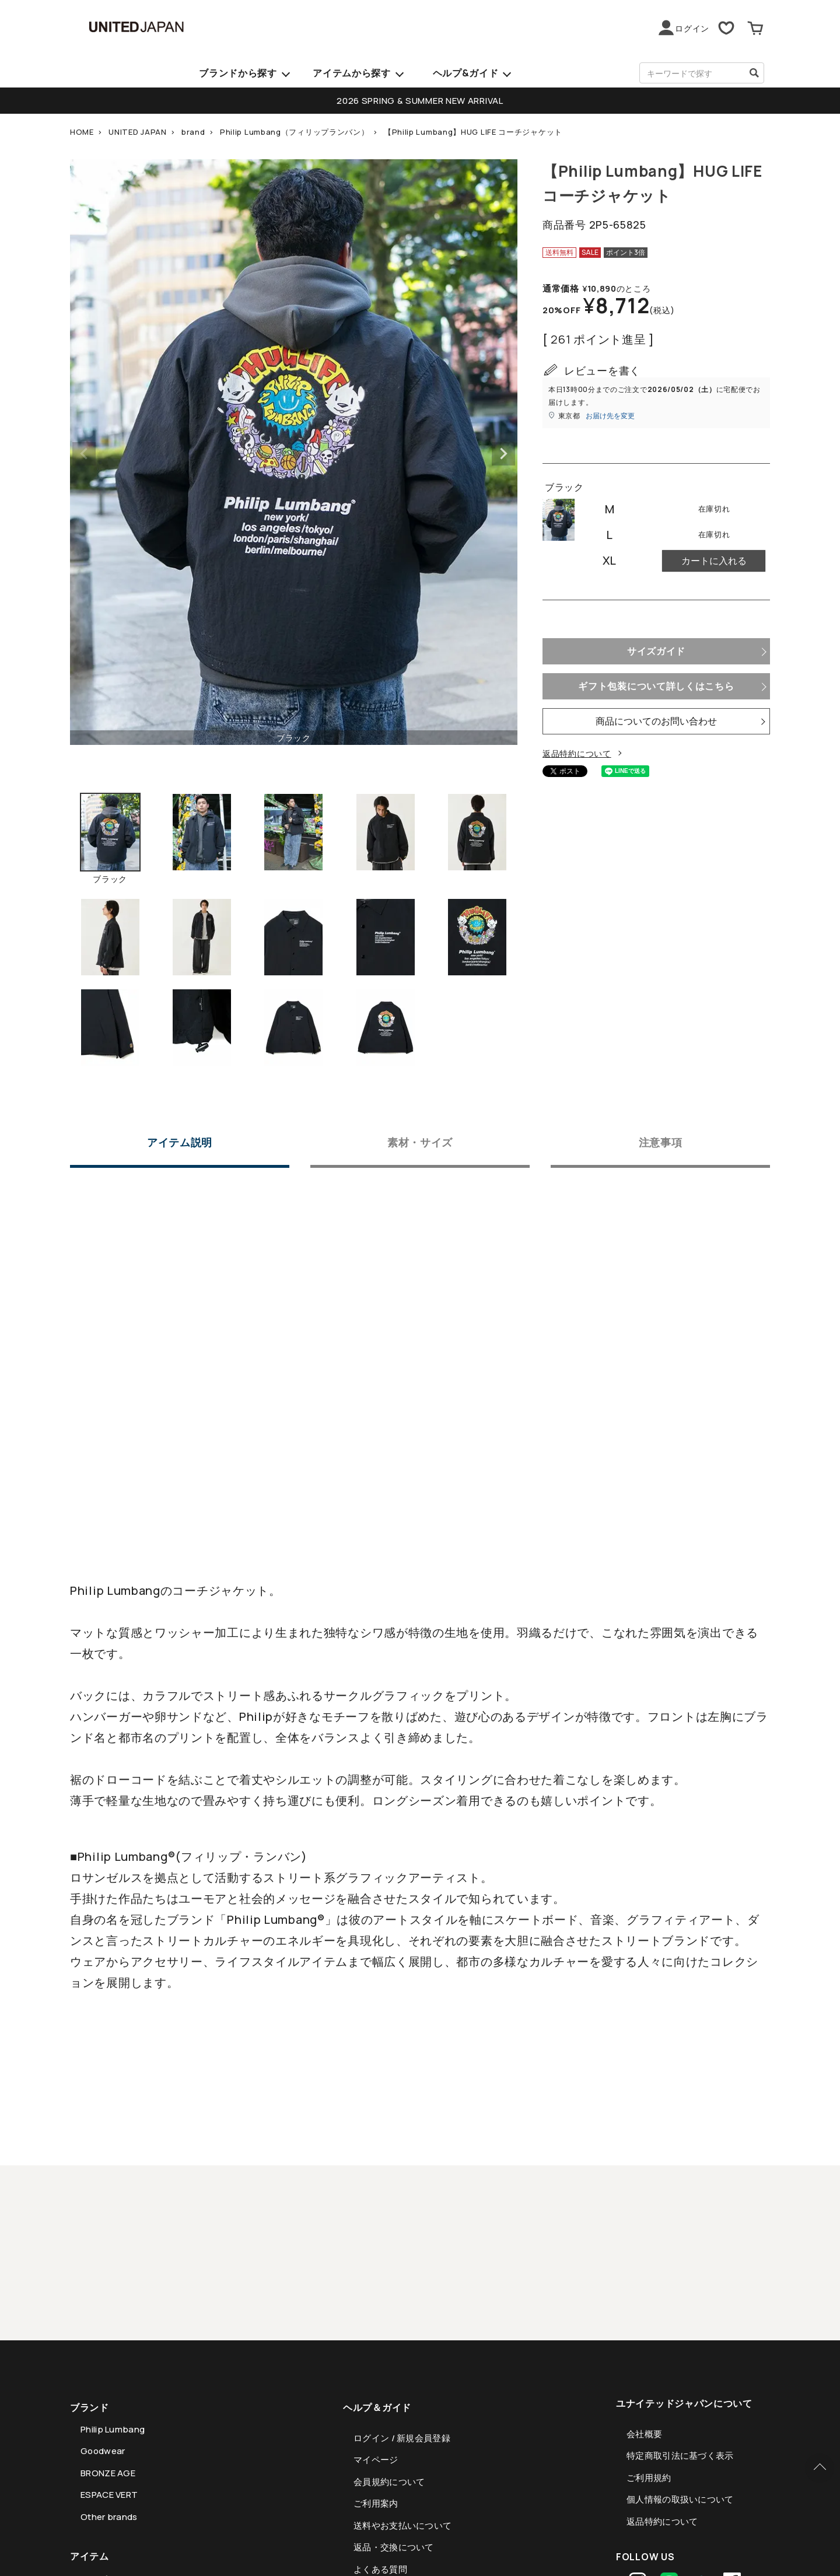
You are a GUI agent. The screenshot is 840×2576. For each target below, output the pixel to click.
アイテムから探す (352, 72)
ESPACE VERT (109, 2494)
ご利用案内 (376, 2503)
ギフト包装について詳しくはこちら (656, 686)
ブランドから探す (238, 72)
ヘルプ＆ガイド (377, 2407)
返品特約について (576, 753)
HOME (82, 132)
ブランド (89, 2407)
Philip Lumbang (112, 2429)
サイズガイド (656, 651)
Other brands (109, 2517)
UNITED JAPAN (137, 132)
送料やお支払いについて (403, 2525)
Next (503, 454)
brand (193, 132)
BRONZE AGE (107, 2473)
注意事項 (660, 1143)
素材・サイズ (420, 1143)
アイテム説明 (179, 1143)
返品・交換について (394, 2547)
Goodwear (102, 2451)
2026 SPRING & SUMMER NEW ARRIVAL (420, 100)
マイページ (376, 2460)
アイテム (89, 2556)
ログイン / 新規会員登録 (402, 2438)
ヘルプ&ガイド (466, 72)
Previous (84, 454)
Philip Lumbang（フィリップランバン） (294, 132)
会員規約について (389, 2482)
